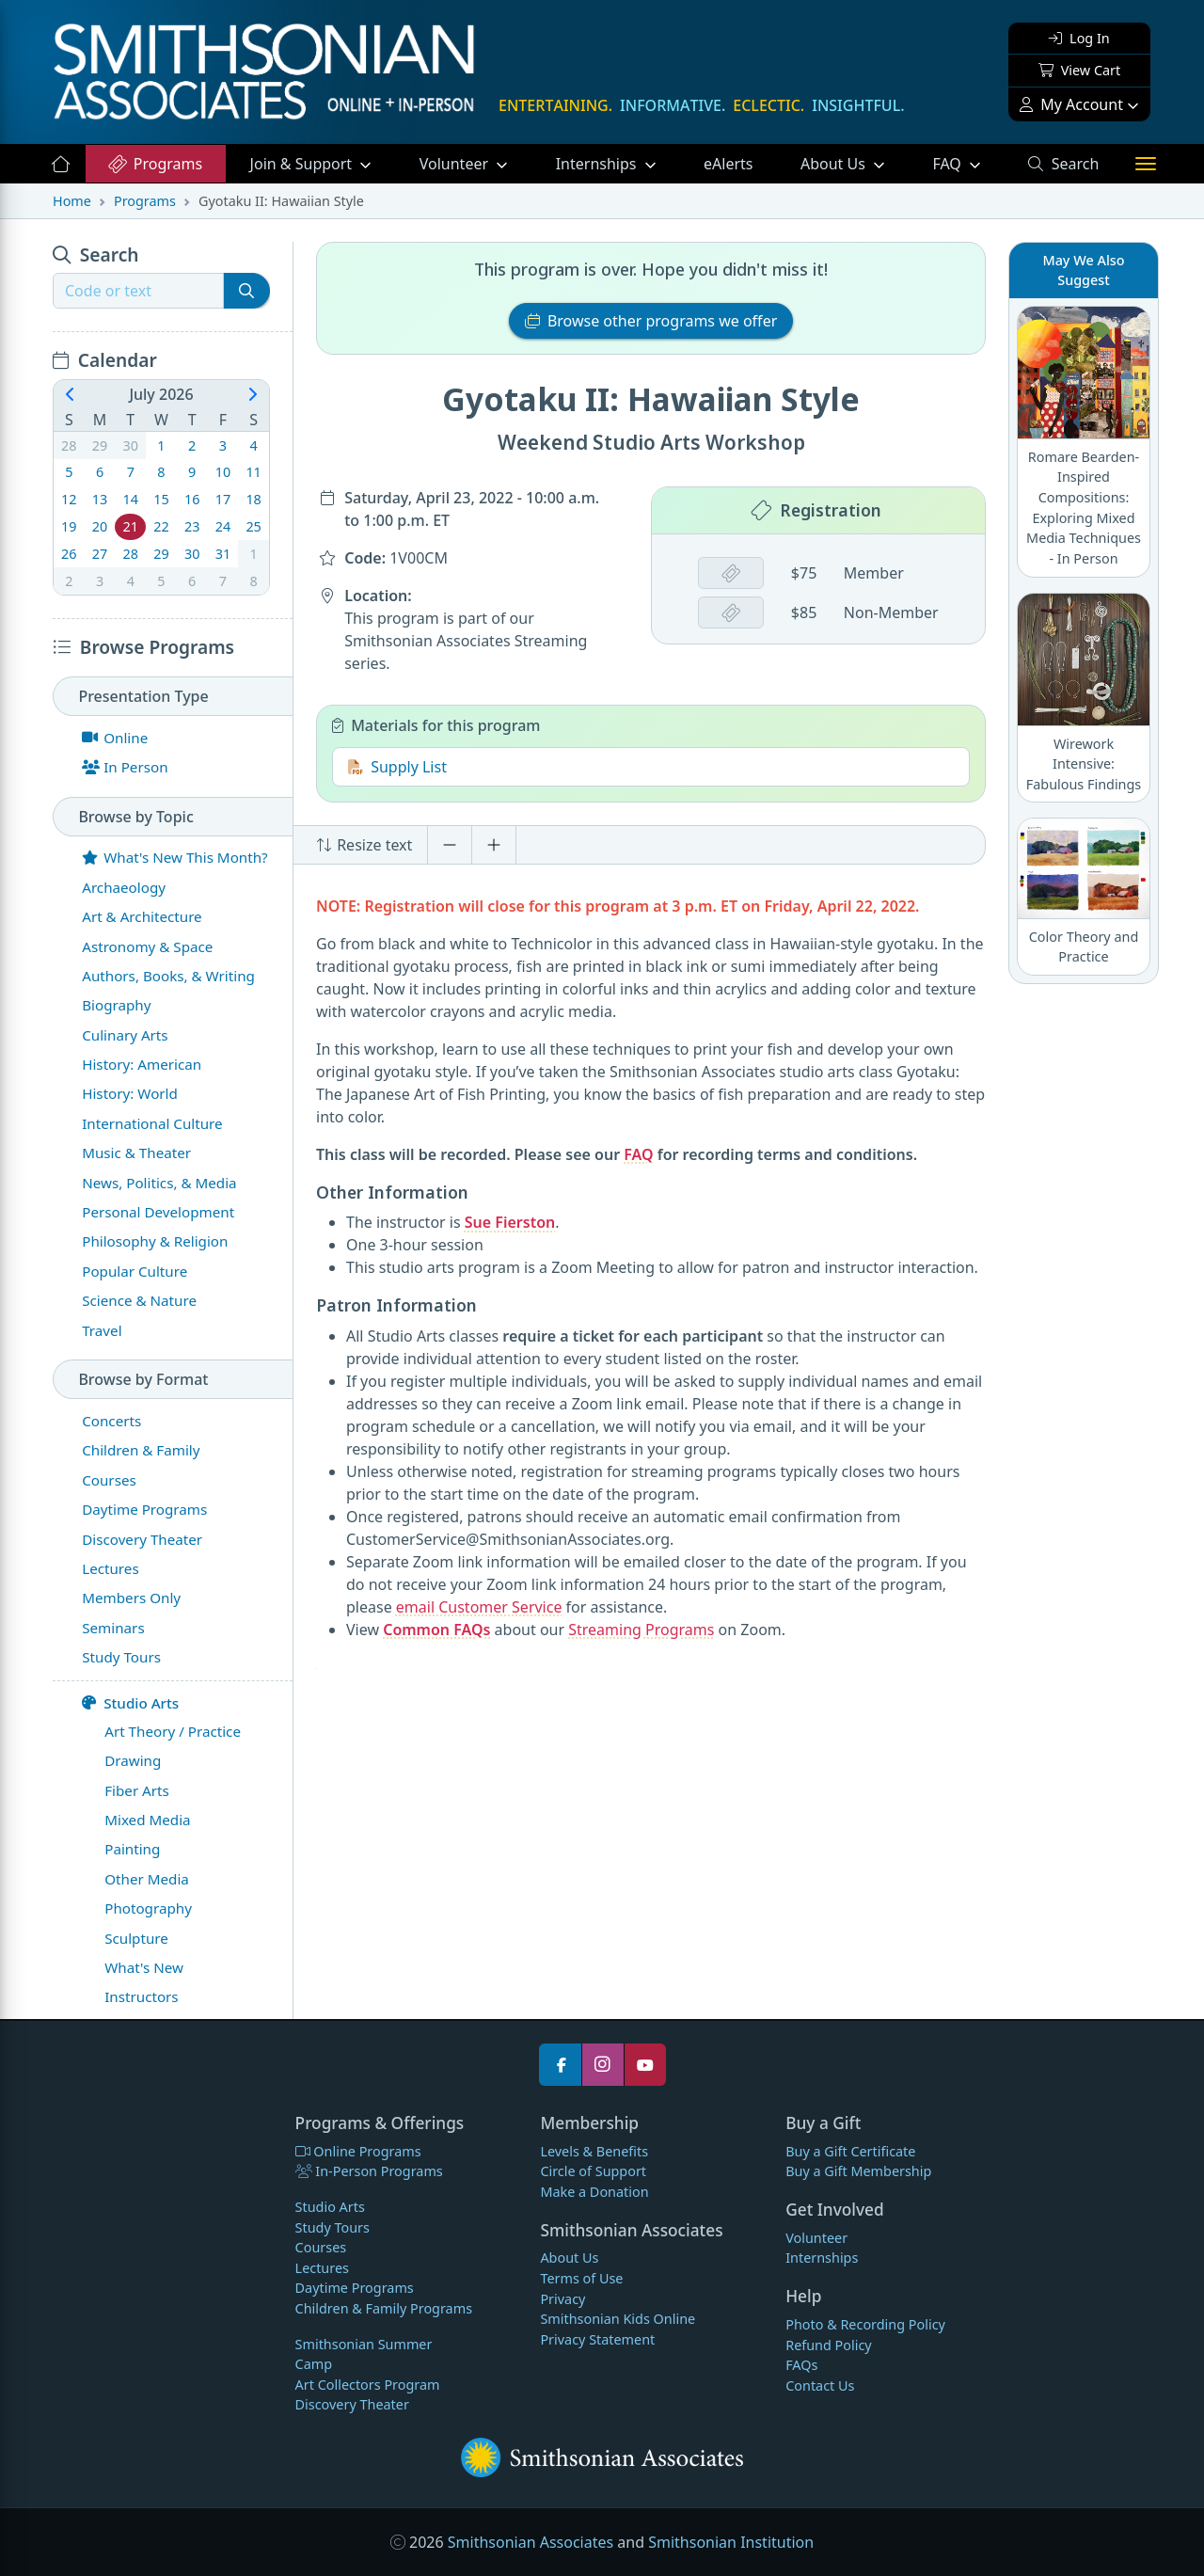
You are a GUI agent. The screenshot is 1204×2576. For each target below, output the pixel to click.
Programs (154, 163)
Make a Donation (594, 2192)
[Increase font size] (493, 845)
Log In (1079, 38)
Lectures (322, 2268)
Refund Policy (828, 2345)
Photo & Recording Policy (865, 2324)
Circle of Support (593, 2171)
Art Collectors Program (367, 2384)
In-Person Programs (369, 2171)
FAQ (968, 162)
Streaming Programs (641, 1629)
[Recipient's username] (138, 291)
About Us (834, 163)
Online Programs (358, 2151)
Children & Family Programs (383, 2308)
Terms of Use (581, 2278)
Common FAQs (436, 1629)
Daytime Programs (354, 2288)
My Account (1071, 104)
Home (72, 201)
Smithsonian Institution (731, 2542)
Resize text (364, 845)
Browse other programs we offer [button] (651, 320)
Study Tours (332, 2227)
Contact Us (819, 2385)
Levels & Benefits (594, 2151)
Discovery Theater (352, 2404)
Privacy (562, 2299)
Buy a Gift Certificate (850, 2151)
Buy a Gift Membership (858, 2171)
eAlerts (728, 163)
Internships (598, 163)
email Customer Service (479, 1607)
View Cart (1079, 70)
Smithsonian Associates (530, 2542)
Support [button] (303, 163)
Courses (321, 2247)
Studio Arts (130, 1702)
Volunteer (456, 163)
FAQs (801, 2365)
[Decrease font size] (449, 845)
